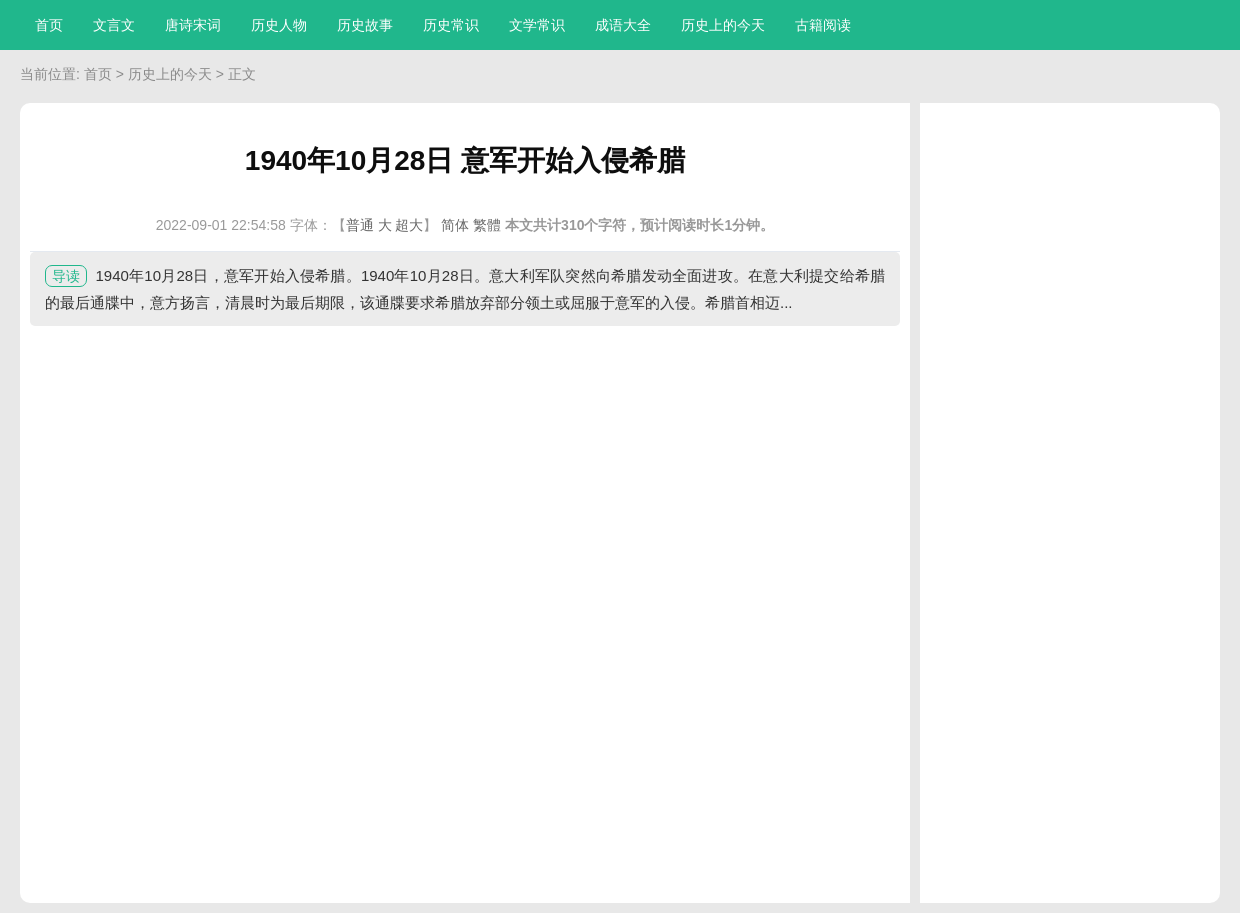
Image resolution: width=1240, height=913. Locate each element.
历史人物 (279, 25)
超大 (409, 225)
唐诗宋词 (193, 25)
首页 (49, 25)
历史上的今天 (723, 25)
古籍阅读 (823, 25)
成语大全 (623, 25)
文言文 (114, 25)
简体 (455, 225)
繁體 (487, 225)
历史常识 (451, 25)
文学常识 (537, 25)
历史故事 (365, 25)
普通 (360, 225)
